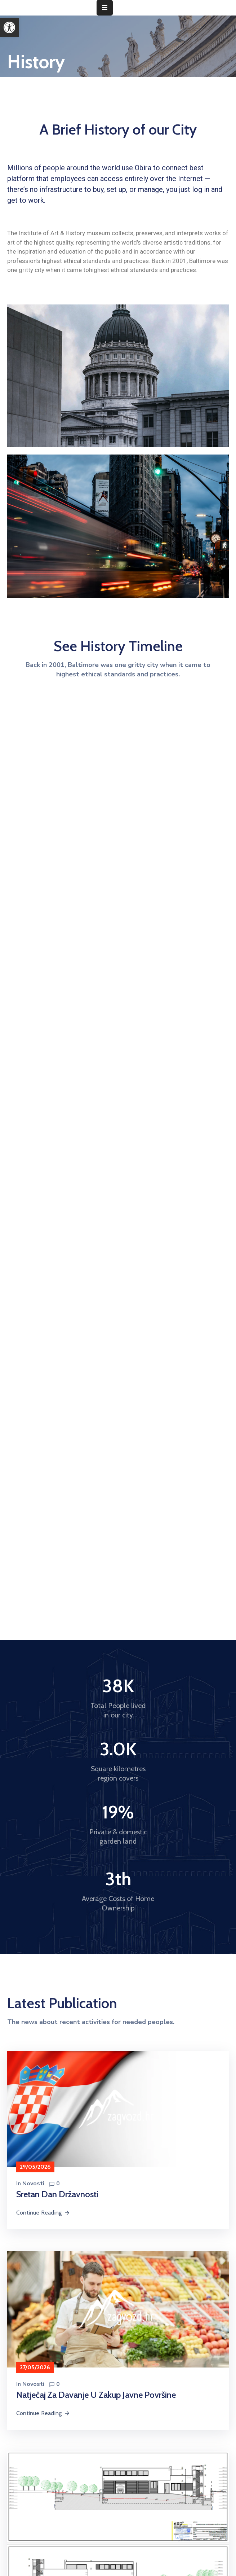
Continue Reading (43, 2212)
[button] (9, 27)
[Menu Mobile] (105, 8)
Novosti (33, 2183)
